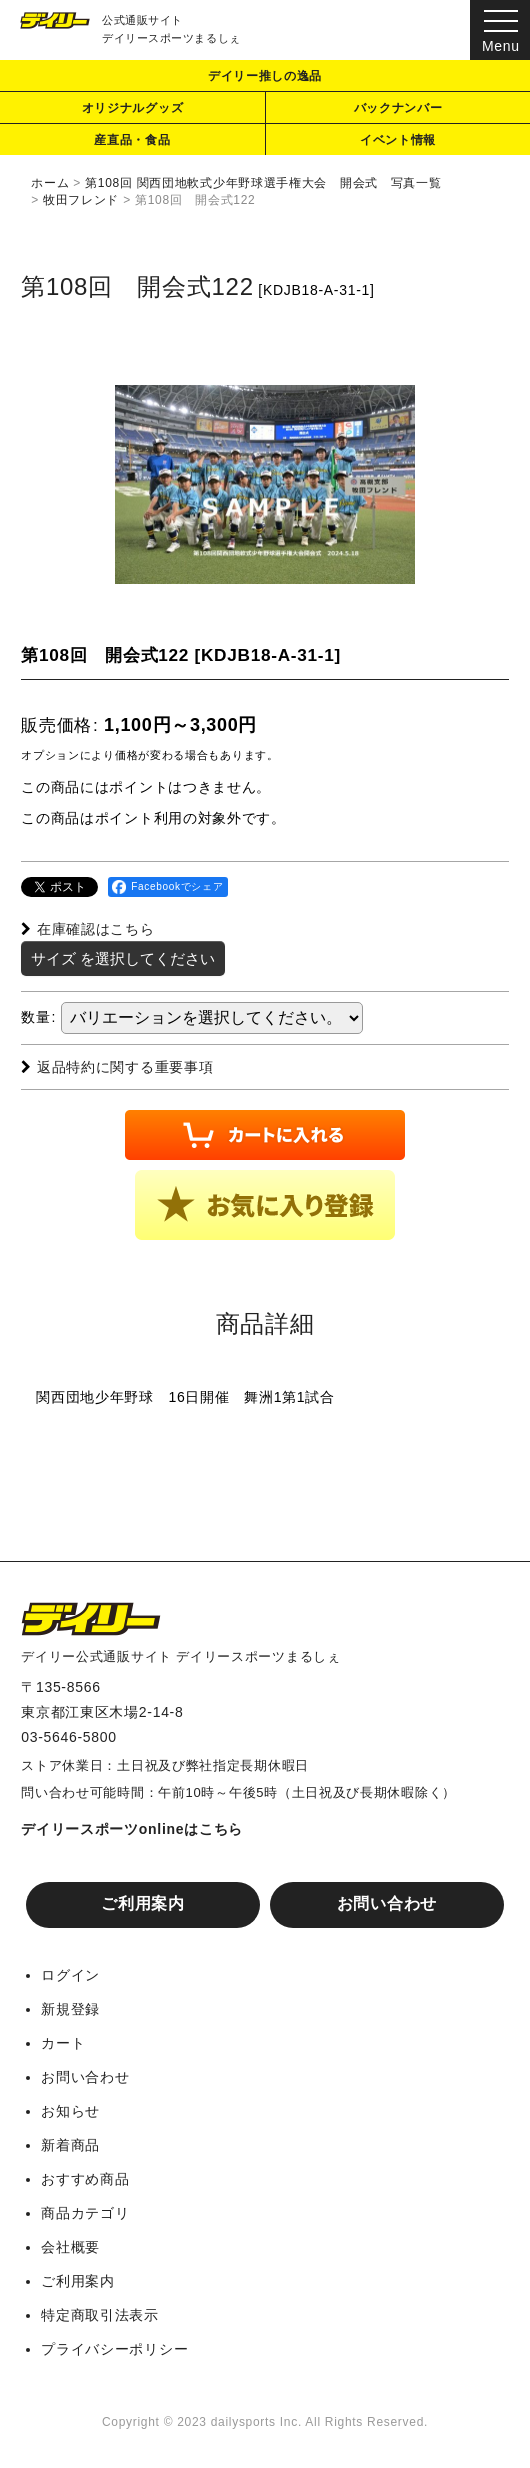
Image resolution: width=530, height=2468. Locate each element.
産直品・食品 (132, 140)
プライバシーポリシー (114, 2349)
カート (63, 2043)
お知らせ (70, 2111)
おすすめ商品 (85, 2179)
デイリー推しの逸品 (265, 76)
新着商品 (70, 2145)
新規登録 (70, 2009)
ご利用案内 (143, 1903)
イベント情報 (398, 140)
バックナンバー (398, 108)
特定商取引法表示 (100, 2315)
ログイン (70, 1975)
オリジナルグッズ (133, 108)
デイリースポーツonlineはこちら (132, 1829)
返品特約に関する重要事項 (117, 1067)
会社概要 (70, 2247)
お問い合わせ (387, 1903)
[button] (265, 1205)
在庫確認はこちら (87, 929)
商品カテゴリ (85, 2213)
